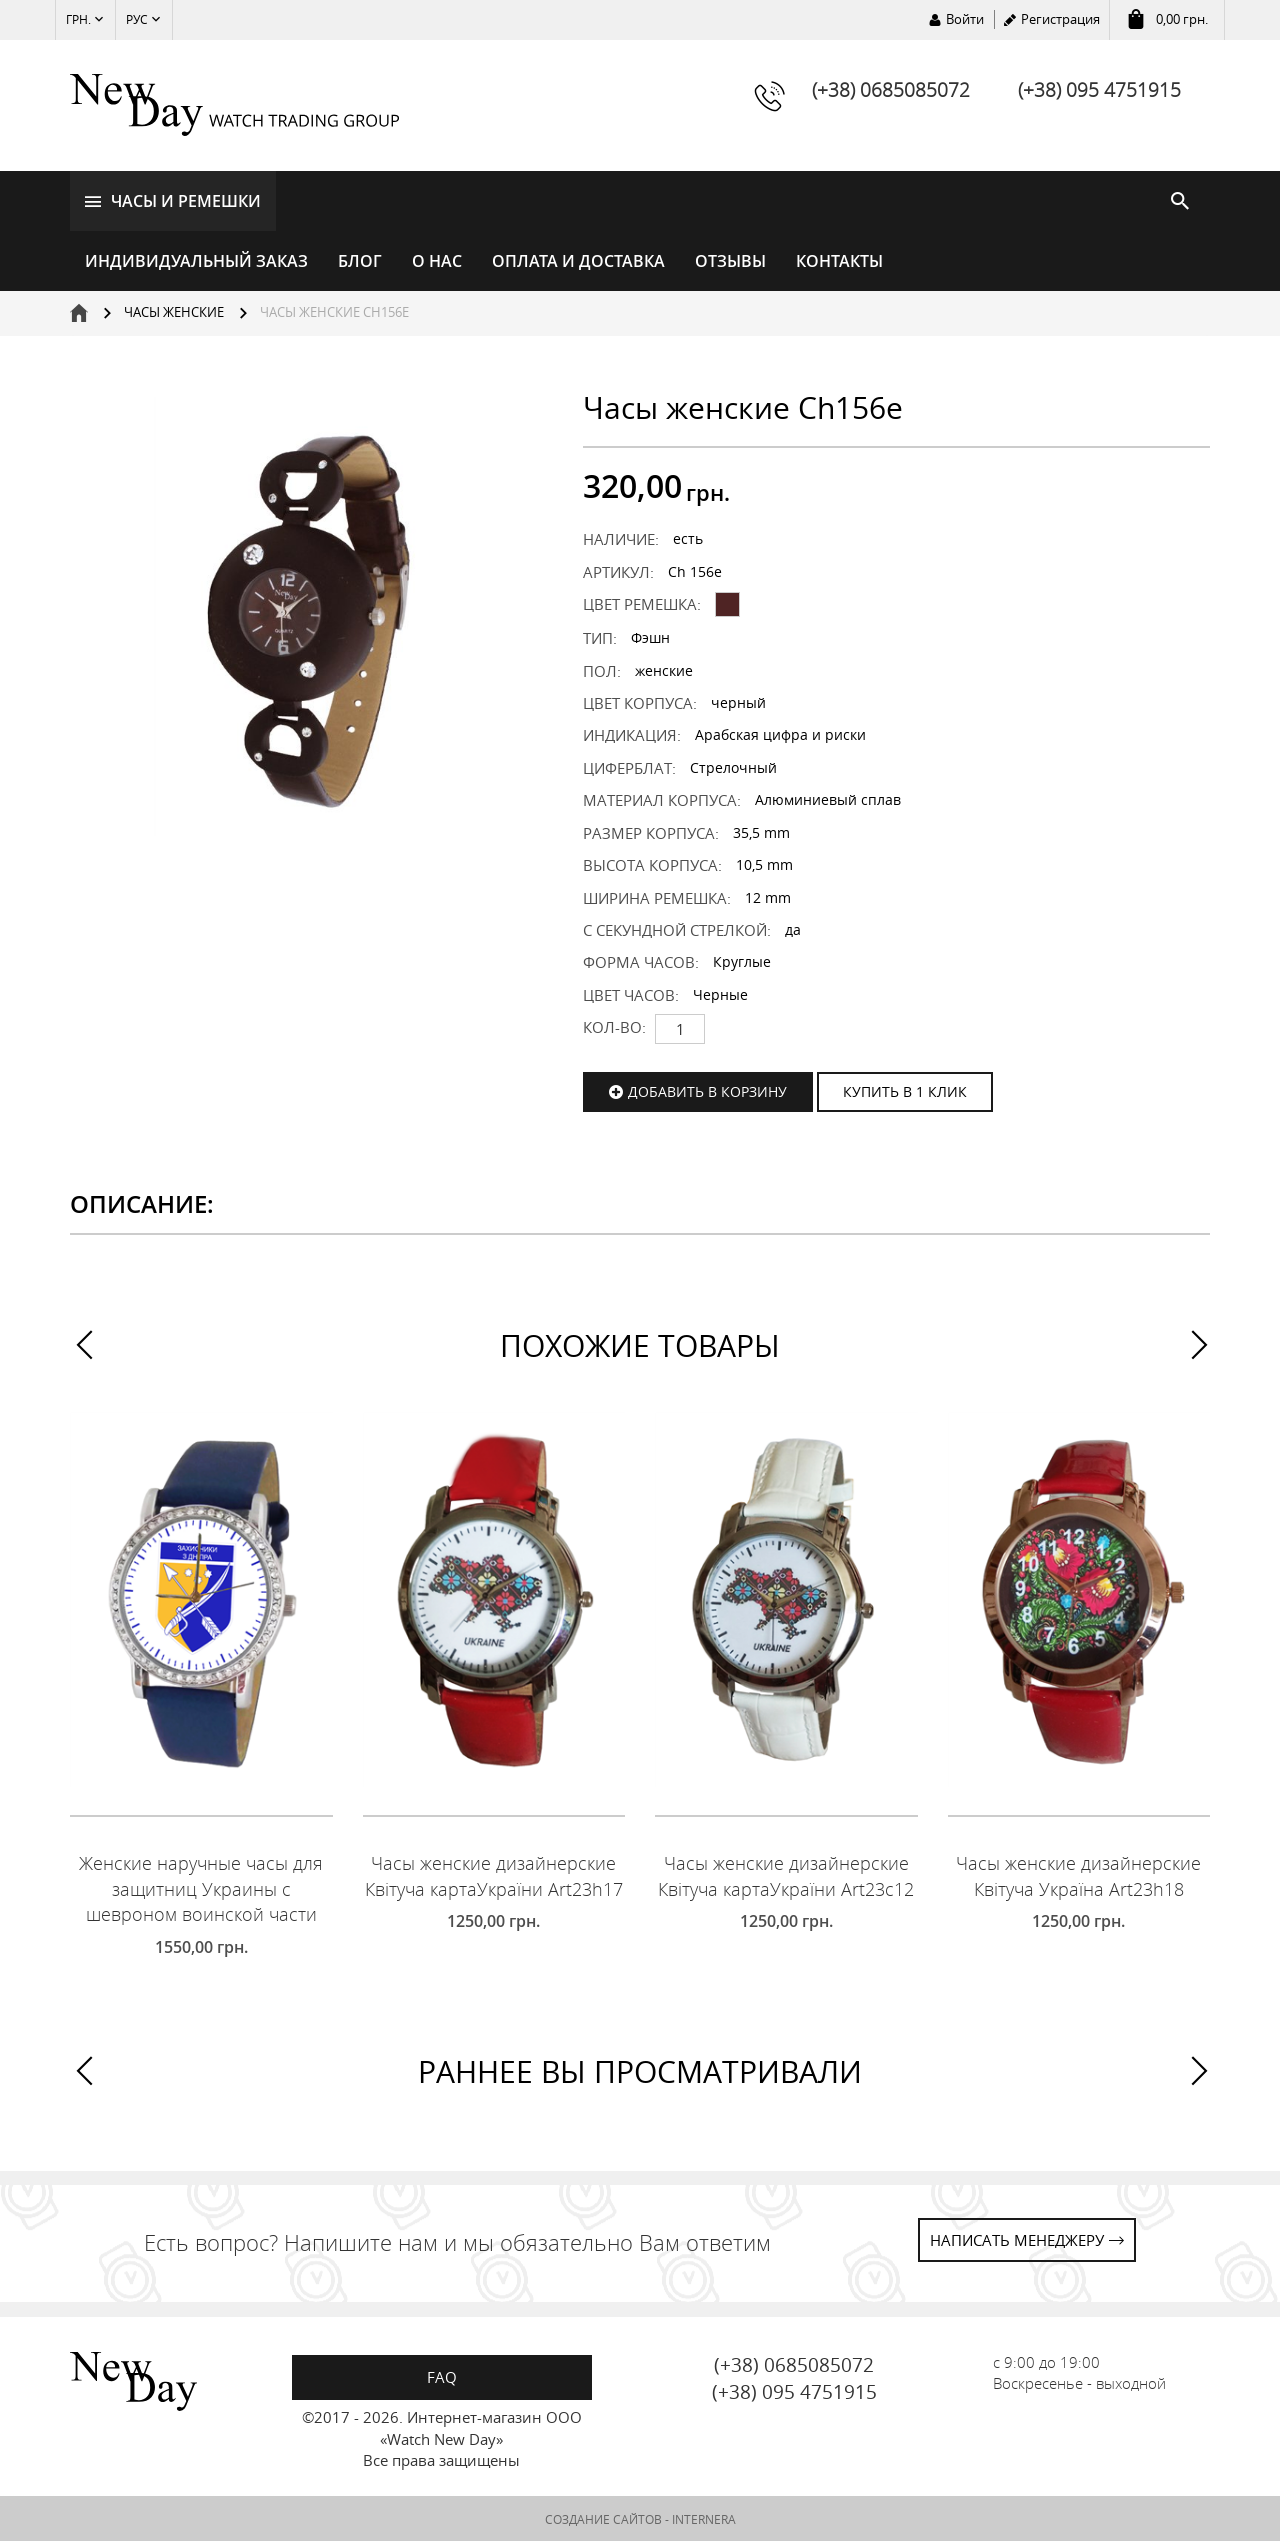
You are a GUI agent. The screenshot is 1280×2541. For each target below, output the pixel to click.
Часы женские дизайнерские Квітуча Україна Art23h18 (1078, 1874)
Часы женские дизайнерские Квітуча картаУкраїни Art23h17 (494, 1874)
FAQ (442, 2375)
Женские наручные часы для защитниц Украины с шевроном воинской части (201, 1886)
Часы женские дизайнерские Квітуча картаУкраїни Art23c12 (786, 1874)
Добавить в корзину (707, 1089)
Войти (965, 19)
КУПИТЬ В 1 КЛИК (905, 1089)
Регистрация (1060, 19)
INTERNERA (704, 2517)
